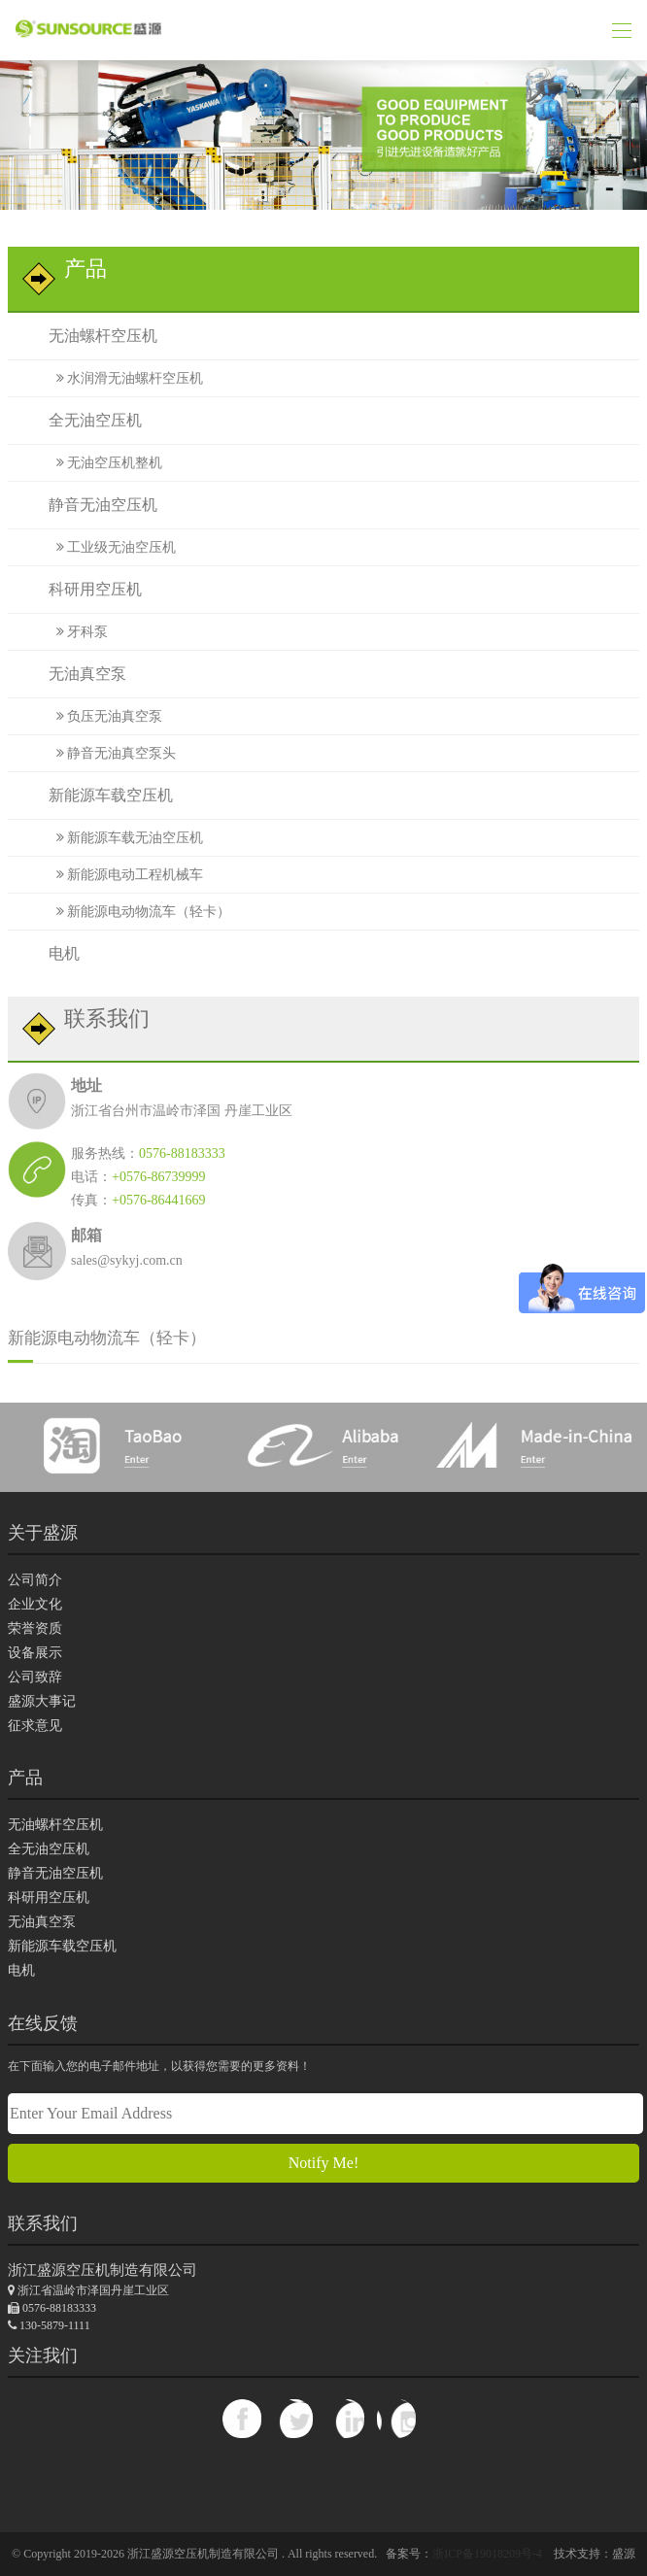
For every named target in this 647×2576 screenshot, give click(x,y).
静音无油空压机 (87, 502)
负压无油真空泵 (103, 711)
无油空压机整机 (103, 461)
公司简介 (35, 1571)
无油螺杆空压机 (87, 335)
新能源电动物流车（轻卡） (137, 903)
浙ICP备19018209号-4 (487, 2547)
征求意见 (35, 1717)
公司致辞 (35, 1668)
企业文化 (35, 1595)
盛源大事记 (42, 1692)
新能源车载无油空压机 (123, 831)
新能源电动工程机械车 (123, 867)
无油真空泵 (71, 669)
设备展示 (35, 1644)
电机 (48, 944)
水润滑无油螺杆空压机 (123, 377)
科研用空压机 (79, 586)
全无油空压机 (79, 419)
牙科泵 (76, 628)
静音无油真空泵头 (110, 747)
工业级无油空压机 (110, 544)
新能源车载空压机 (95, 789)
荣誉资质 (35, 1619)
